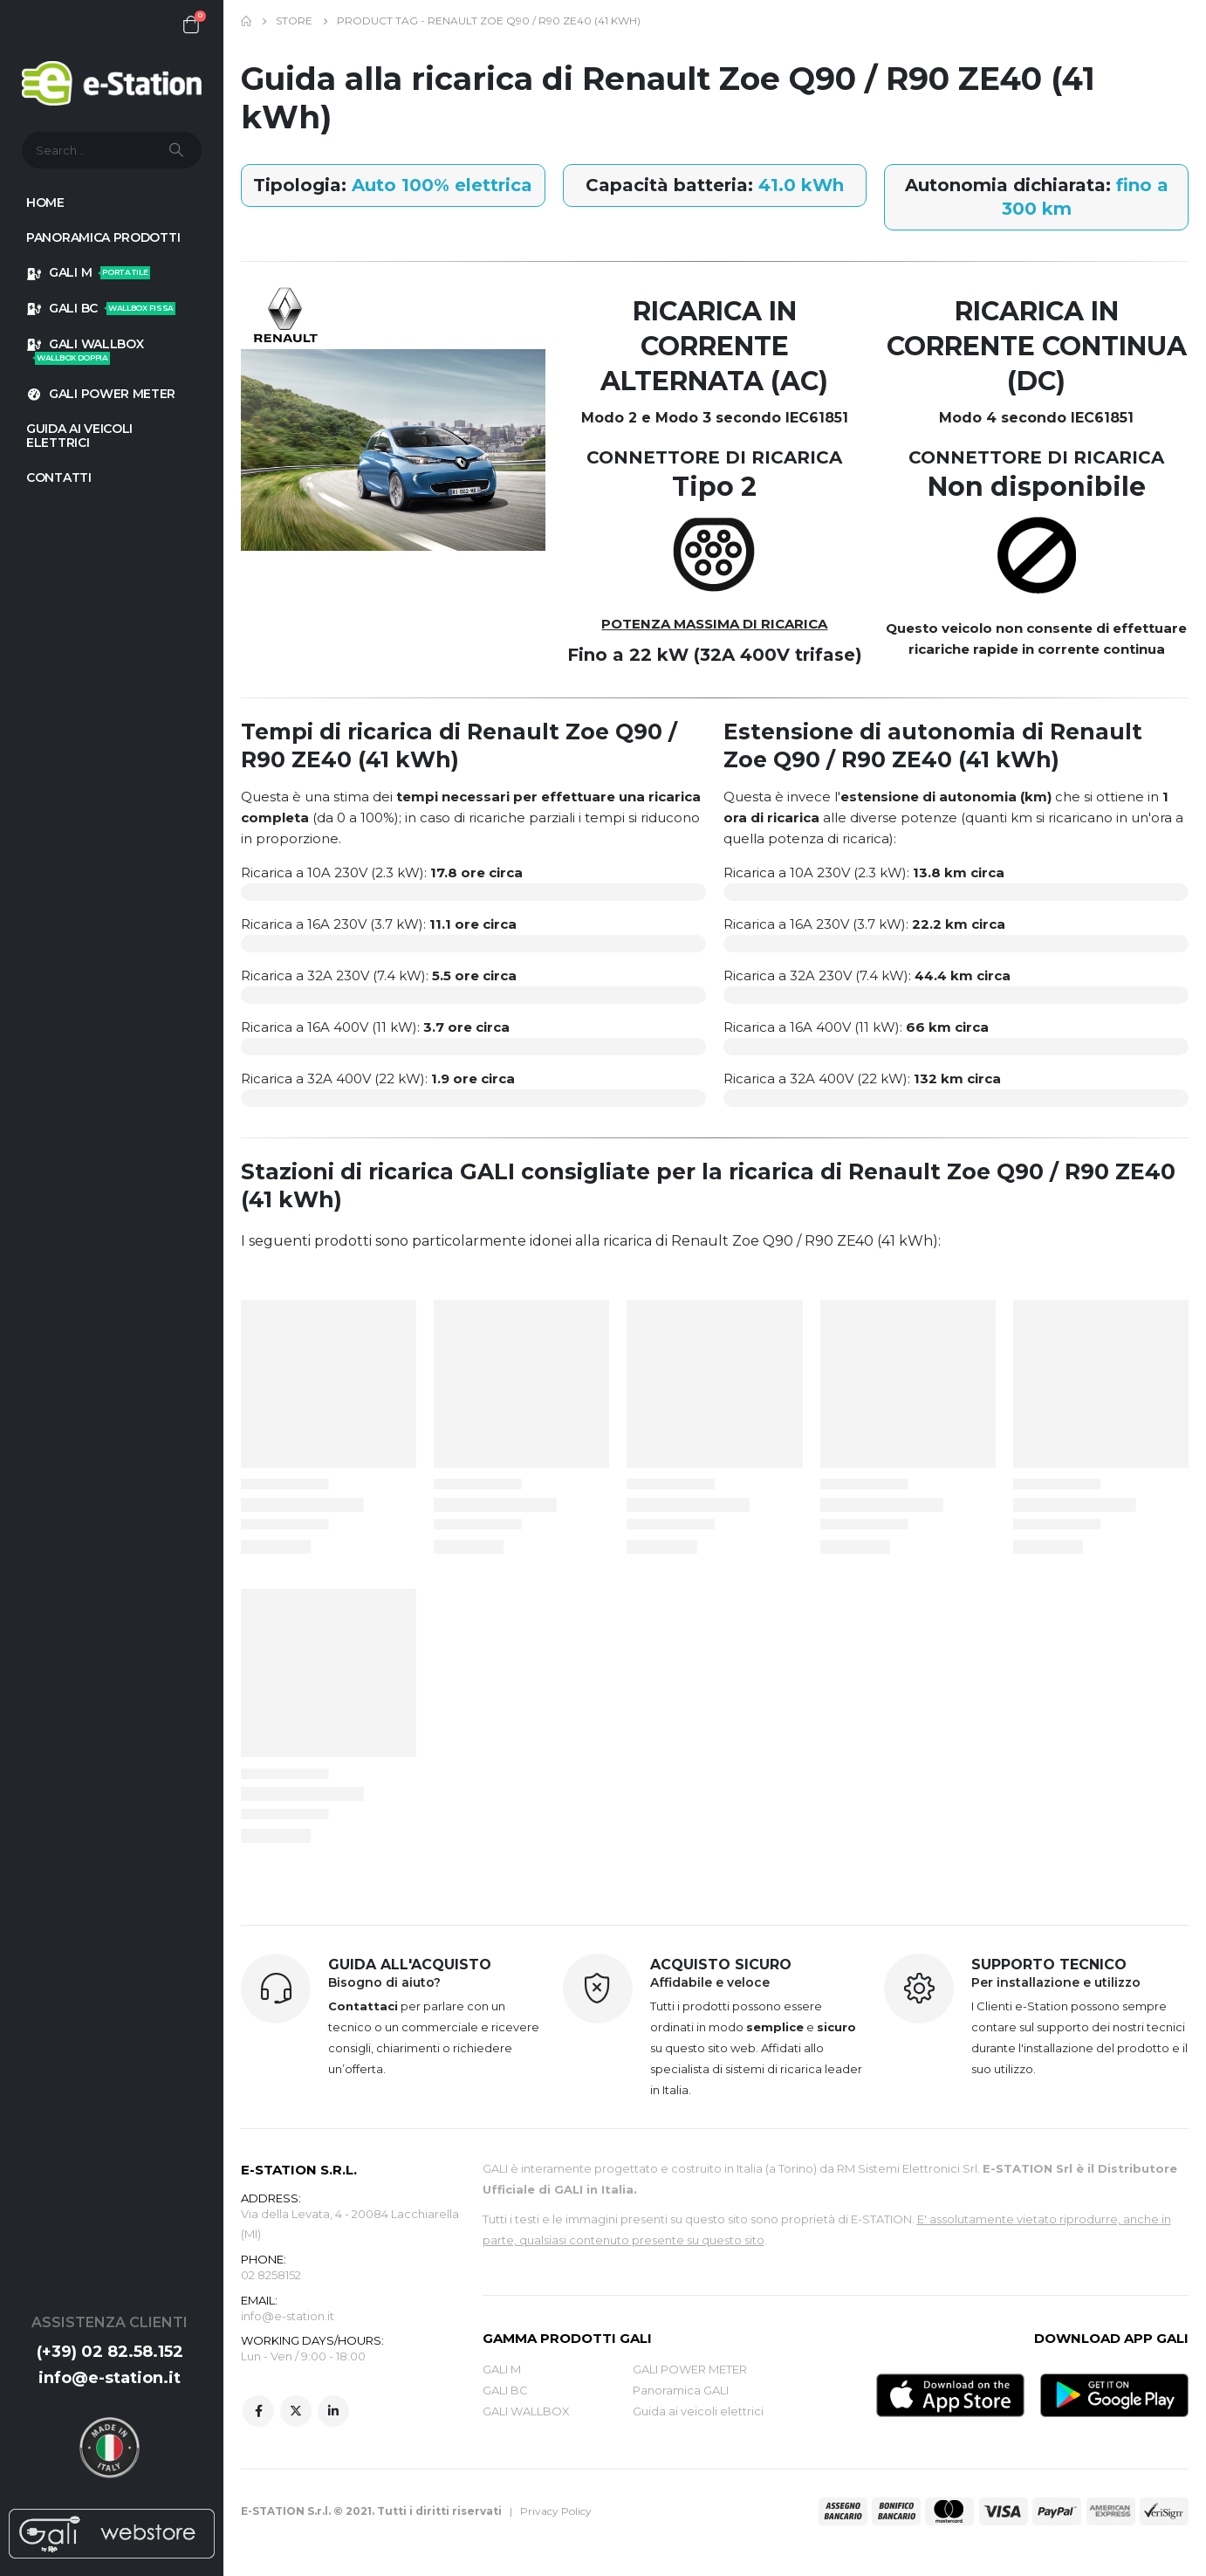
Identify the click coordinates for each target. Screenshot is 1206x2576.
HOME (45, 202)
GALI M (88, 272)
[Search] (178, 150)
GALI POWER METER (100, 394)
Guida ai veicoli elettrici (698, 2411)
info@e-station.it (109, 2377)
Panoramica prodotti (103, 237)
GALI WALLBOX (84, 350)
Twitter (296, 2412)
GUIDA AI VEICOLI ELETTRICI (79, 435)
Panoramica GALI (681, 2390)
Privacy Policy (556, 2511)
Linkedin (333, 2412)
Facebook (258, 2412)
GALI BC (100, 308)
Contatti (59, 477)
